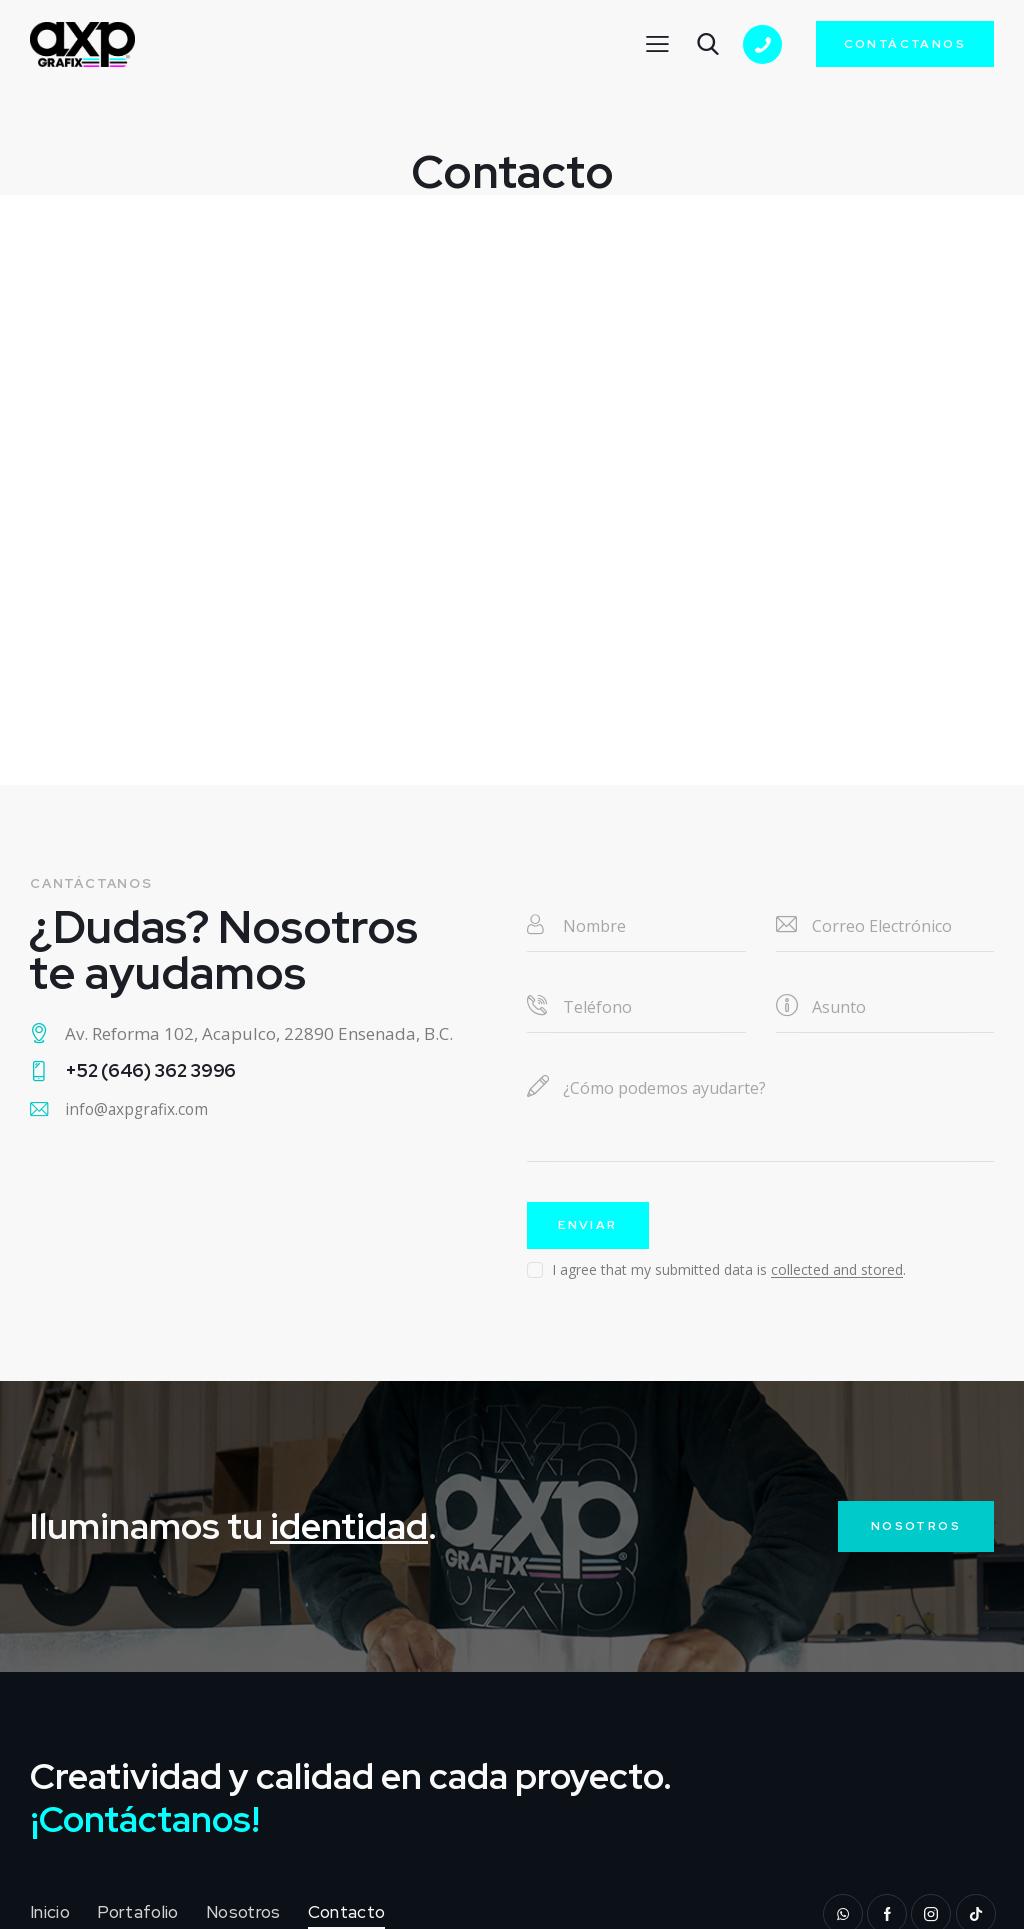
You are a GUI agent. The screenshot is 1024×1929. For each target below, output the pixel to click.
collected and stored (837, 1273)
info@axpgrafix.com (148, 1111)
